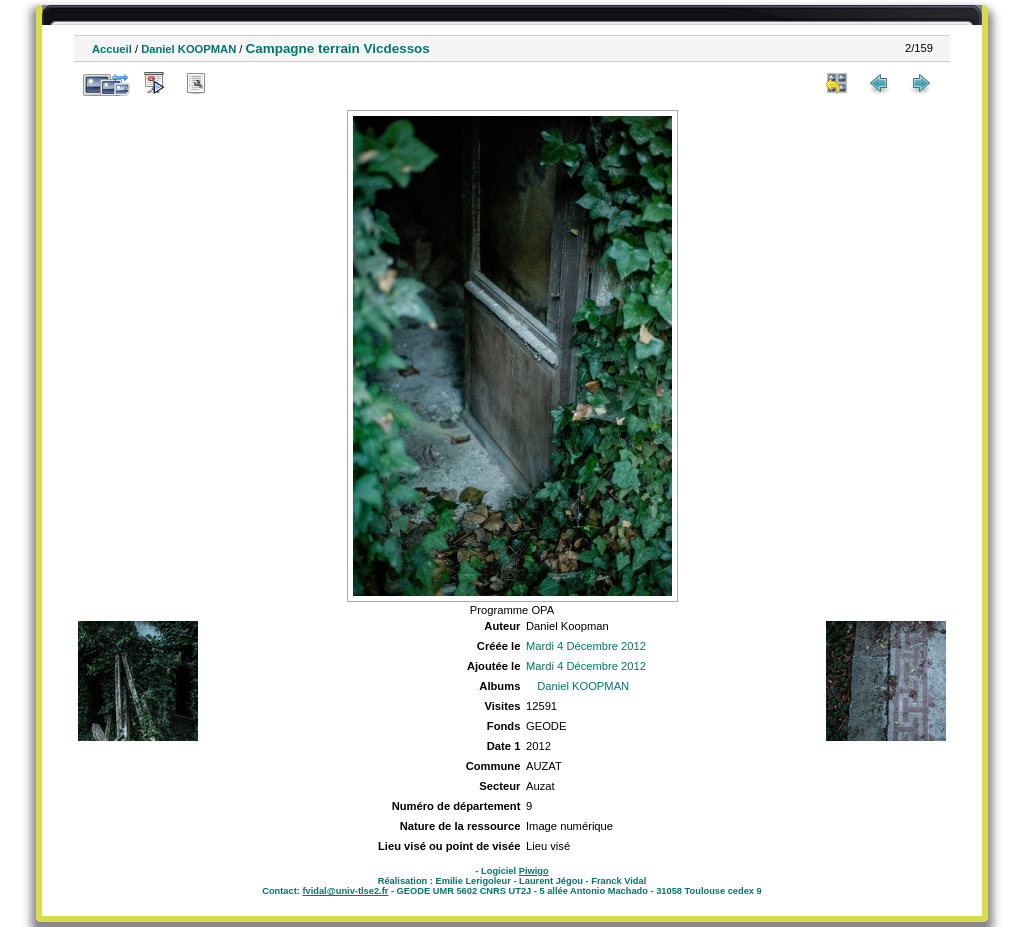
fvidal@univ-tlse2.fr (345, 891)
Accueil (112, 49)
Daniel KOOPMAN (188, 49)
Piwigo (534, 871)
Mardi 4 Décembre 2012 (586, 646)
